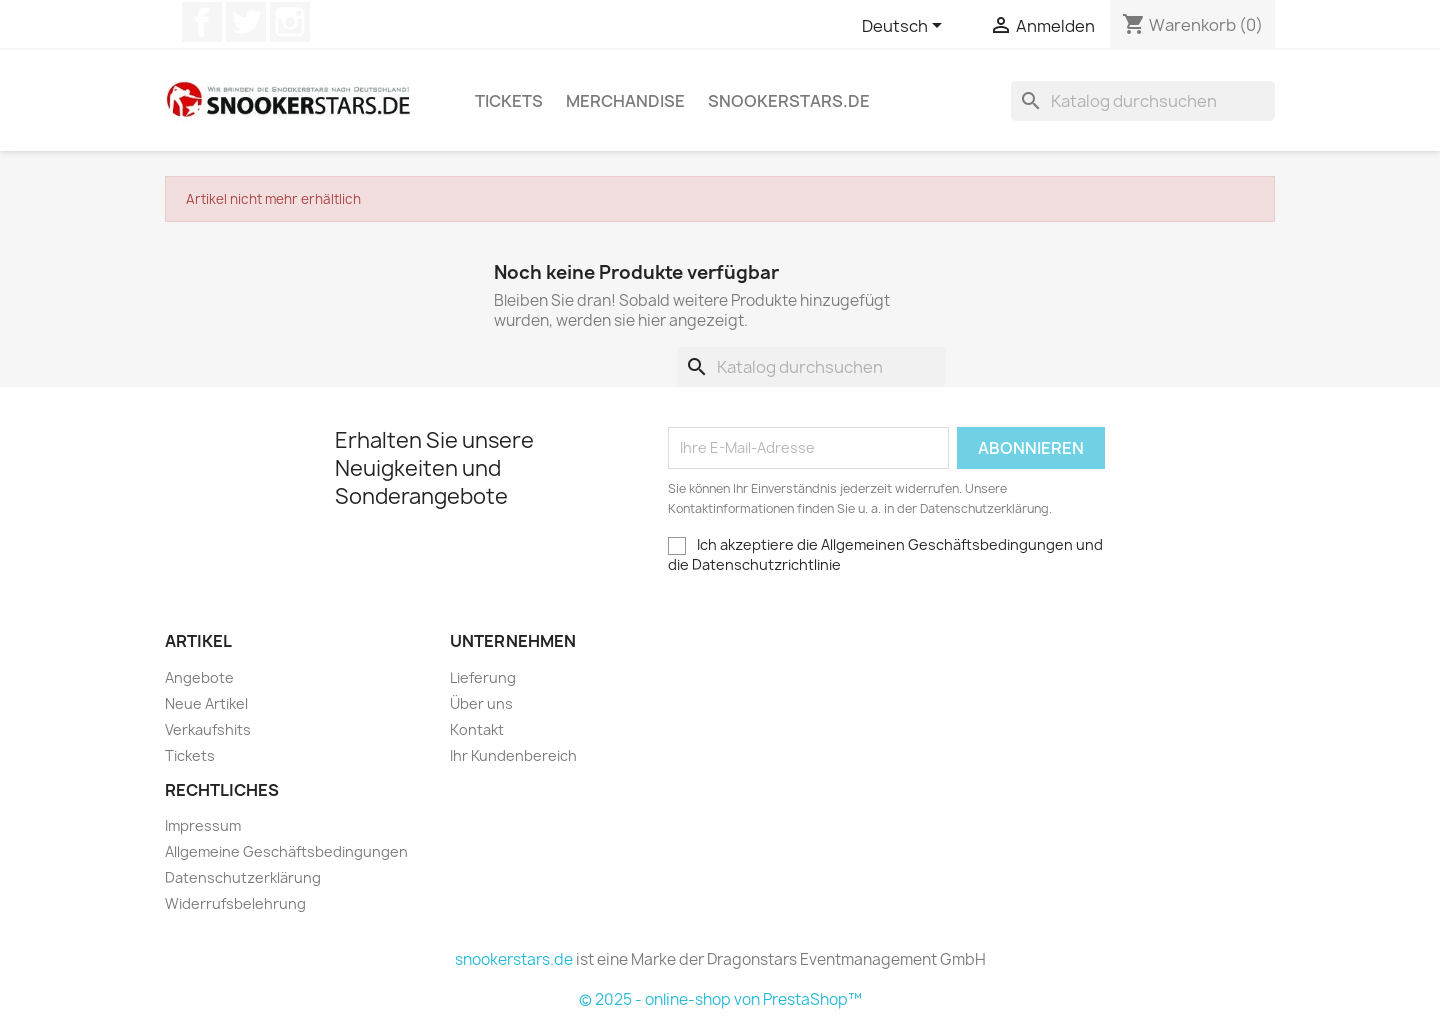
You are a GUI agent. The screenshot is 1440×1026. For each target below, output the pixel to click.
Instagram (290, 22)
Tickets (509, 101)
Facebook (202, 22)
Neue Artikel (206, 703)
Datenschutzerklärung (243, 877)
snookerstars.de (789, 101)
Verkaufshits (208, 729)
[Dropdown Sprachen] (905, 27)
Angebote (199, 677)
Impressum (203, 825)
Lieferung (483, 677)
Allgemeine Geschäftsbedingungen (286, 851)
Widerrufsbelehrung (235, 903)
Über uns (481, 703)
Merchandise (625, 101)
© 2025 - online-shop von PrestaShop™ (720, 999)
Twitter (246, 22)
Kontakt (477, 729)
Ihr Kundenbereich (513, 755)
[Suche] (1143, 101)
